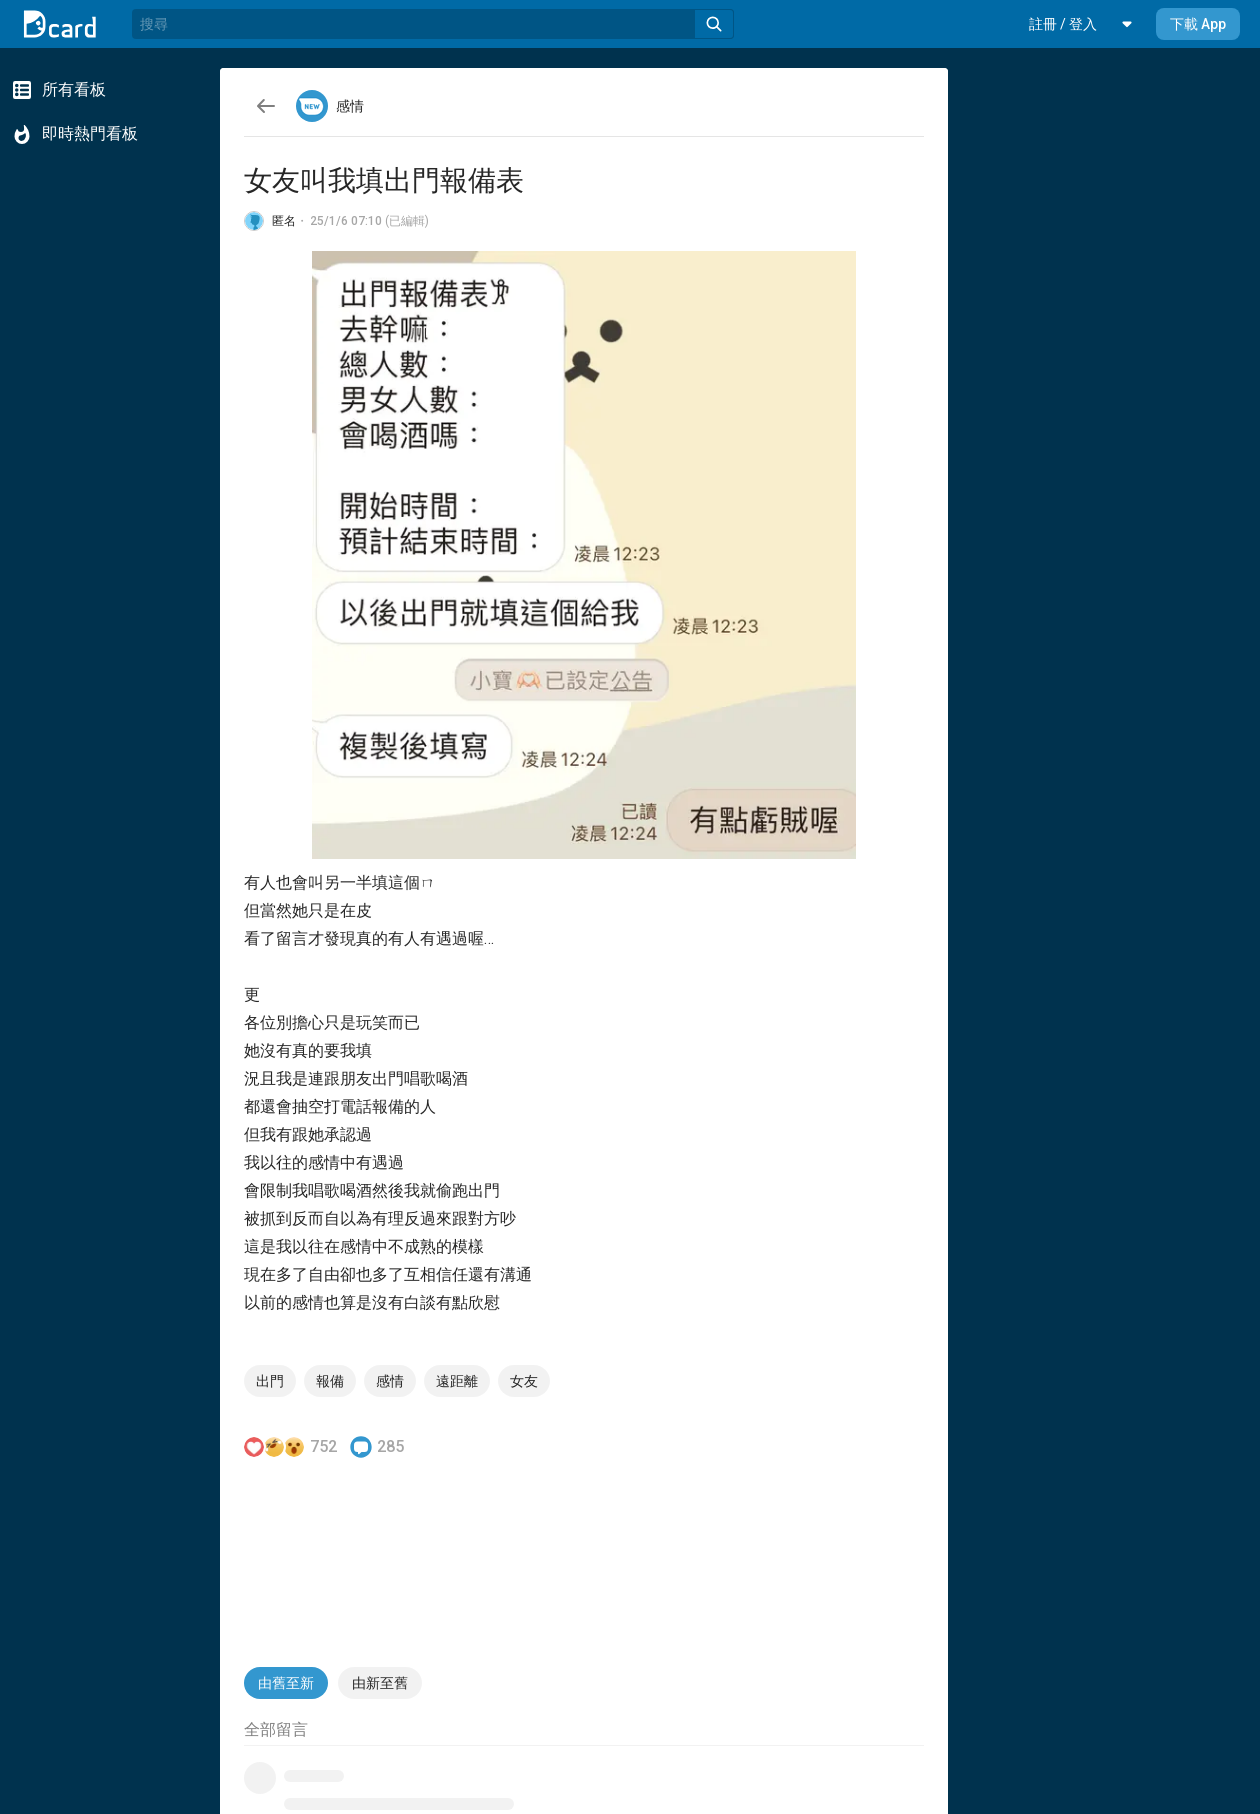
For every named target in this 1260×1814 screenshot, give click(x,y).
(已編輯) (407, 221)
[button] (1063, 24)
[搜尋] (413, 24)
